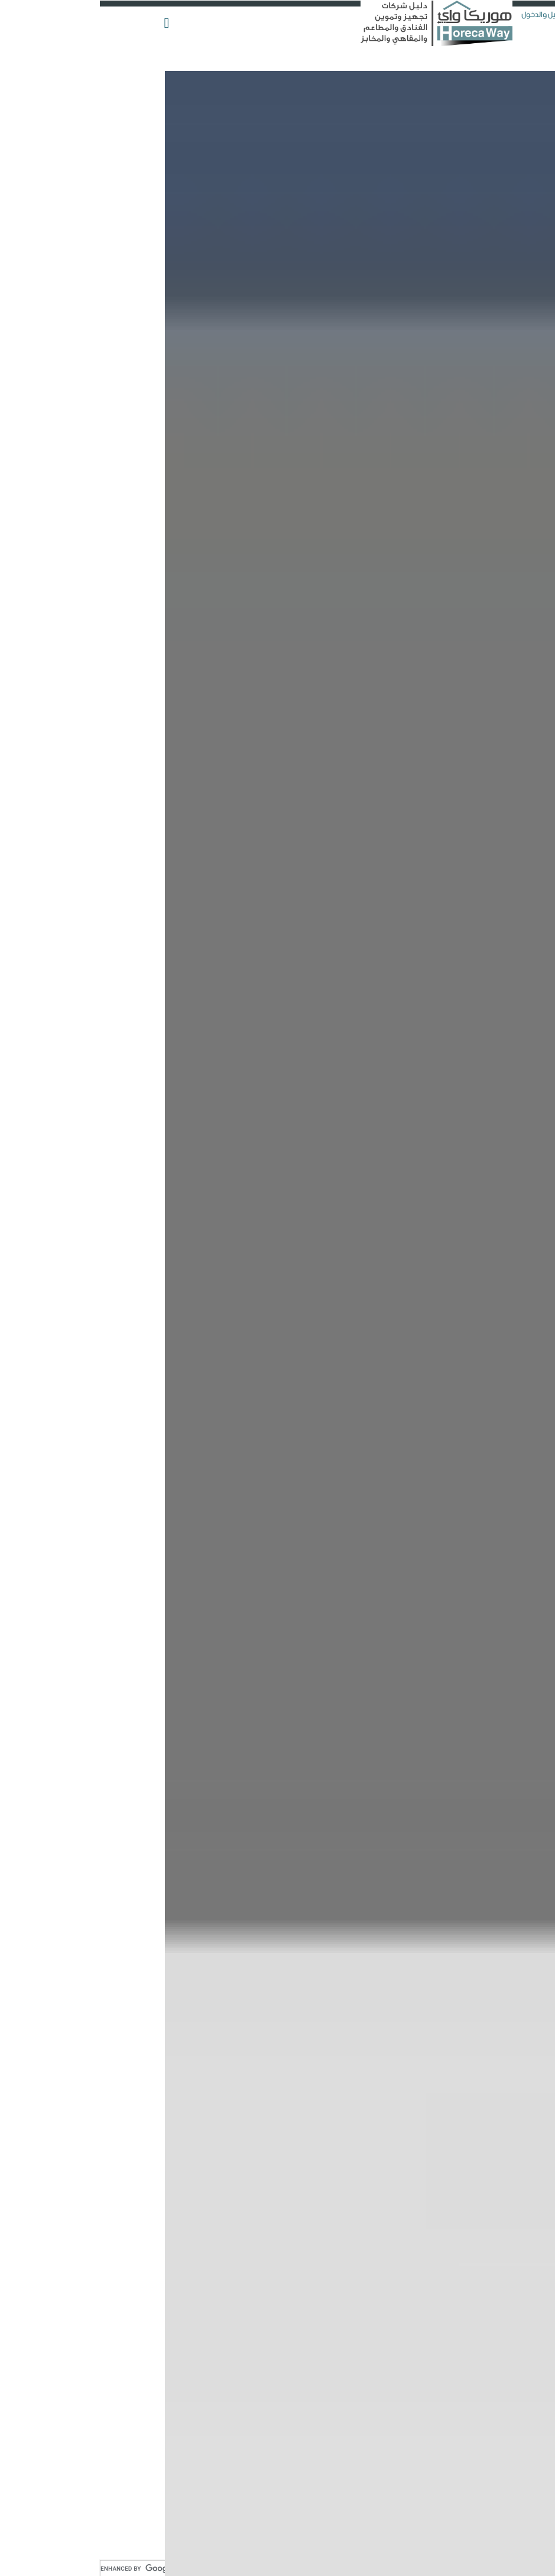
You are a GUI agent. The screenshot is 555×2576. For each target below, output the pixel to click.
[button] (67, 17)
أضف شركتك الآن (520, 73)
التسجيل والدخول (451, 15)
